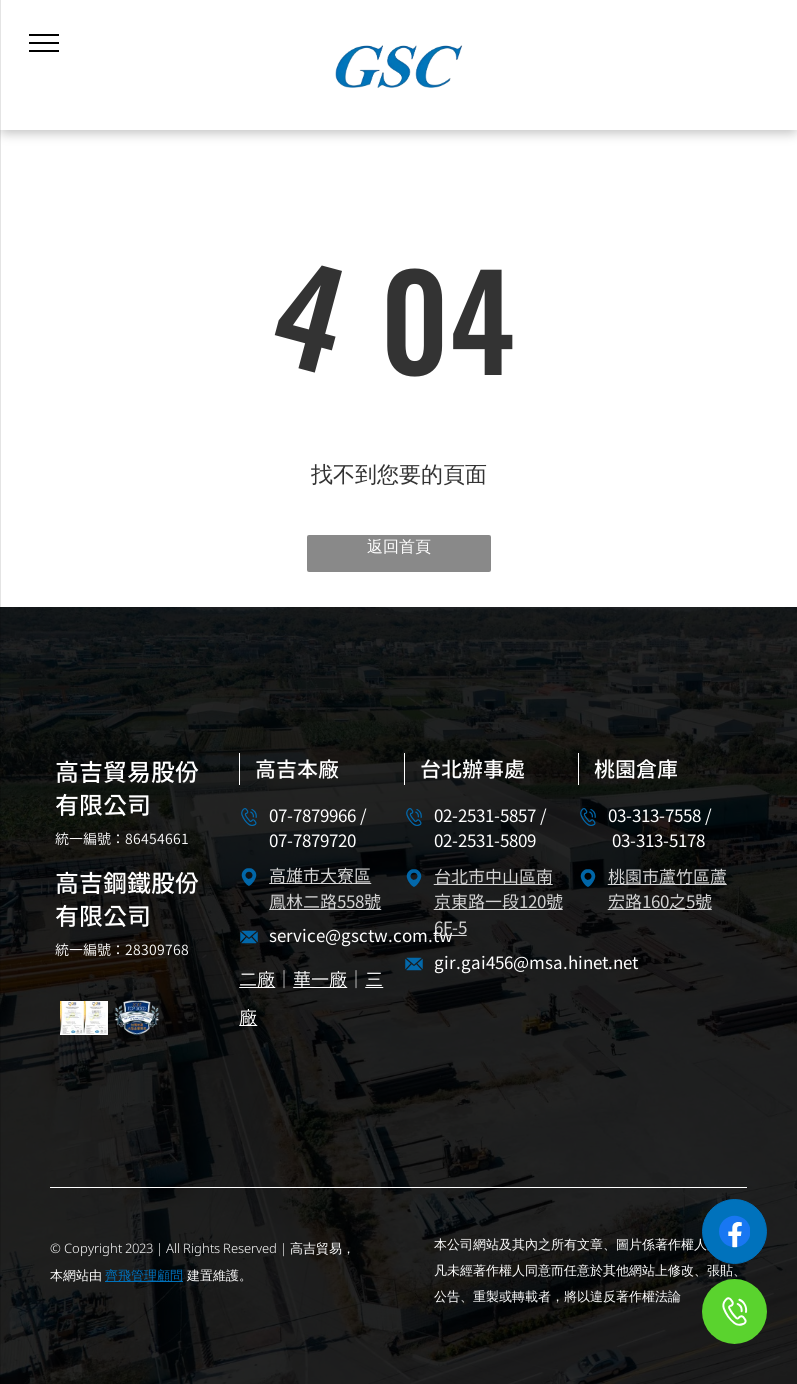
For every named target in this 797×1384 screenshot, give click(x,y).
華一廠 (320, 980)
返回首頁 (399, 546)
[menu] (44, 43)
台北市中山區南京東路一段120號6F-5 (498, 903)
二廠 (257, 980)
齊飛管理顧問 (144, 1275)
